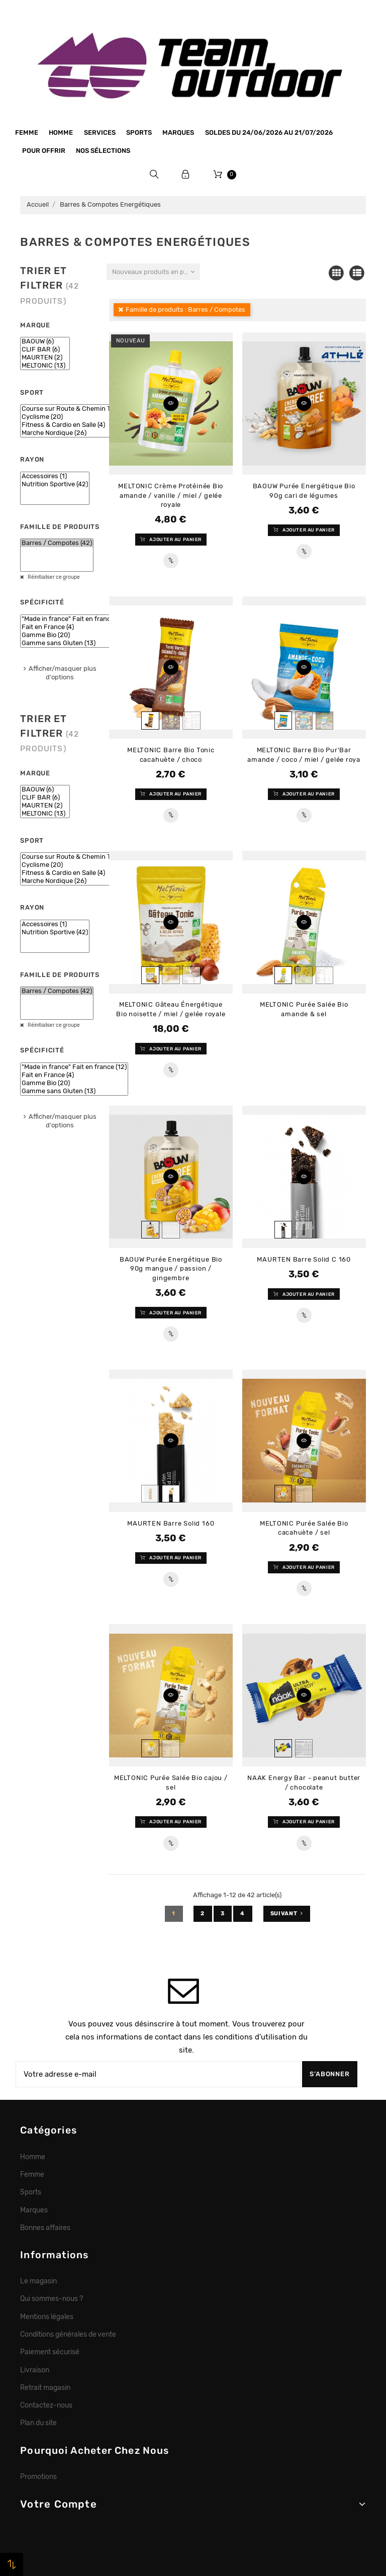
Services (100, 132)
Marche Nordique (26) (79, 433)
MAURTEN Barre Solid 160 (170, 1523)
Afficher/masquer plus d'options (62, 673)
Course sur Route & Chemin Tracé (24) (79, 409)
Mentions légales (46, 2317)
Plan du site (38, 2423)
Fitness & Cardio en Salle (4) (79, 425)
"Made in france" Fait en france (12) (74, 619)
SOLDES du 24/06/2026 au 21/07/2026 (269, 132)
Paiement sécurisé (49, 2352)
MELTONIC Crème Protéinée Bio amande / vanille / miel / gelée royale (170, 495)
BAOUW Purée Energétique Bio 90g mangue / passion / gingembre (171, 1269)
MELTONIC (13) (45, 366)
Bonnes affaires (45, 2228)
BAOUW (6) (45, 341)
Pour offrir (43, 150)
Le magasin (38, 2281)
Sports (139, 132)
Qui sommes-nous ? (51, 2298)
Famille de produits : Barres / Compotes (185, 309)
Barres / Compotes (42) (57, 543)
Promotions (38, 2476)
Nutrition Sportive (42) (55, 484)
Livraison (34, 2370)
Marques (178, 132)
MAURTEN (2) (45, 357)
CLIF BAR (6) (45, 349)
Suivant (286, 1913)
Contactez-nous (46, 2405)
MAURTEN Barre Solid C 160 (304, 1259)
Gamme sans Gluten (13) (74, 643)
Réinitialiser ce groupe (53, 577)
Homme (61, 132)
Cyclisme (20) (79, 417)
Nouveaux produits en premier (156, 272)
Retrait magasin (45, 2387)
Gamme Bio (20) (74, 635)
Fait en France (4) (74, 627)
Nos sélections (103, 150)
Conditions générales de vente (68, 2334)
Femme (26, 132)
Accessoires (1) (55, 476)
